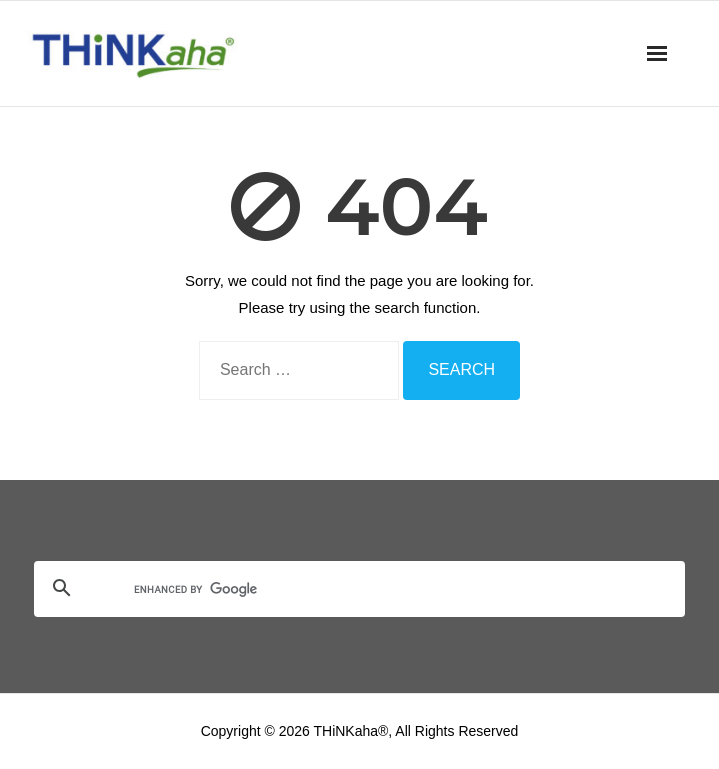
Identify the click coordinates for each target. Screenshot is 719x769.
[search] (335, 590)
